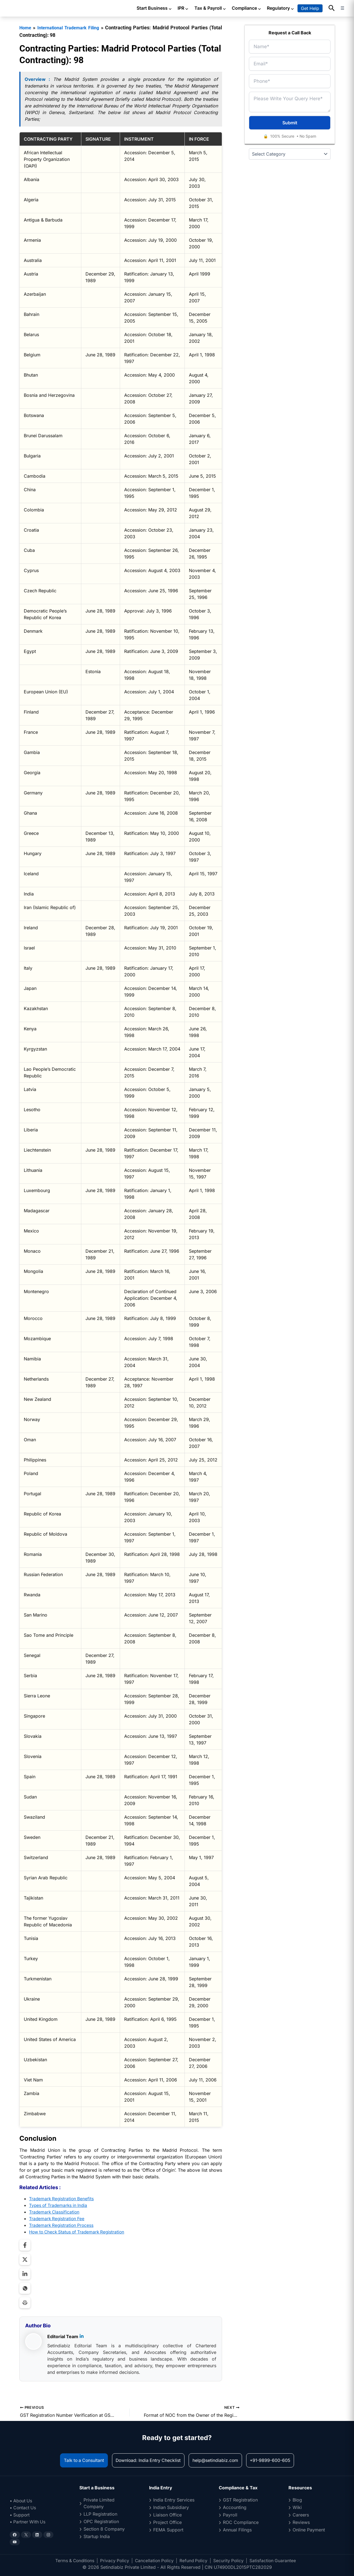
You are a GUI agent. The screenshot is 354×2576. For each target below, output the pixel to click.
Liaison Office (167, 2515)
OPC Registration (101, 2521)
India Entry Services (173, 2500)
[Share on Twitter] (24, 2259)
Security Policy (230, 2560)
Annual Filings (237, 2530)
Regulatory (280, 8)
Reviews (301, 2522)
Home (26, 27)
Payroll (230, 2515)
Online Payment (309, 2530)
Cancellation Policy (155, 2560)
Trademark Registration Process (62, 2225)
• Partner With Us (29, 2521)
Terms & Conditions (73, 2560)
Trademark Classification (55, 2211)
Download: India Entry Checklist (146, 2460)
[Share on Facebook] (24, 2244)
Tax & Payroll (210, 8)
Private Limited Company (99, 2503)
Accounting (234, 2507)
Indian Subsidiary (171, 2507)
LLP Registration (100, 2514)
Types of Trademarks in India (59, 2205)
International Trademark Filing (75, 27)
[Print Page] (24, 2302)
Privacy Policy (114, 2560)
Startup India (97, 2536)
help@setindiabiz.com (218, 2460)
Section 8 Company (104, 2529)
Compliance (246, 8)
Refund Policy (194, 2560)
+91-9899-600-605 (276, 2460)
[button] (331, 8)
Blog (297, 2500)
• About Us (22, 2500)
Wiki (297, 2507)
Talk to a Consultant (77, 2460)
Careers (301, 2515)
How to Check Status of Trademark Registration (79, 2231)
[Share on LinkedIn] (24, 2273)
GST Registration (240, 2500)
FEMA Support (168, 2530)
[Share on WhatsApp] (24, 2288)
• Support (20, 2515)
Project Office (167, 2522)
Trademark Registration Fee (57, 2218)
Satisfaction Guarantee (275, 2560)
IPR (183, 8)
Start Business (154, 8)
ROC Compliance (241, 2522)
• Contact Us (24, 2507)
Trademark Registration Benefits (62, 2198)
